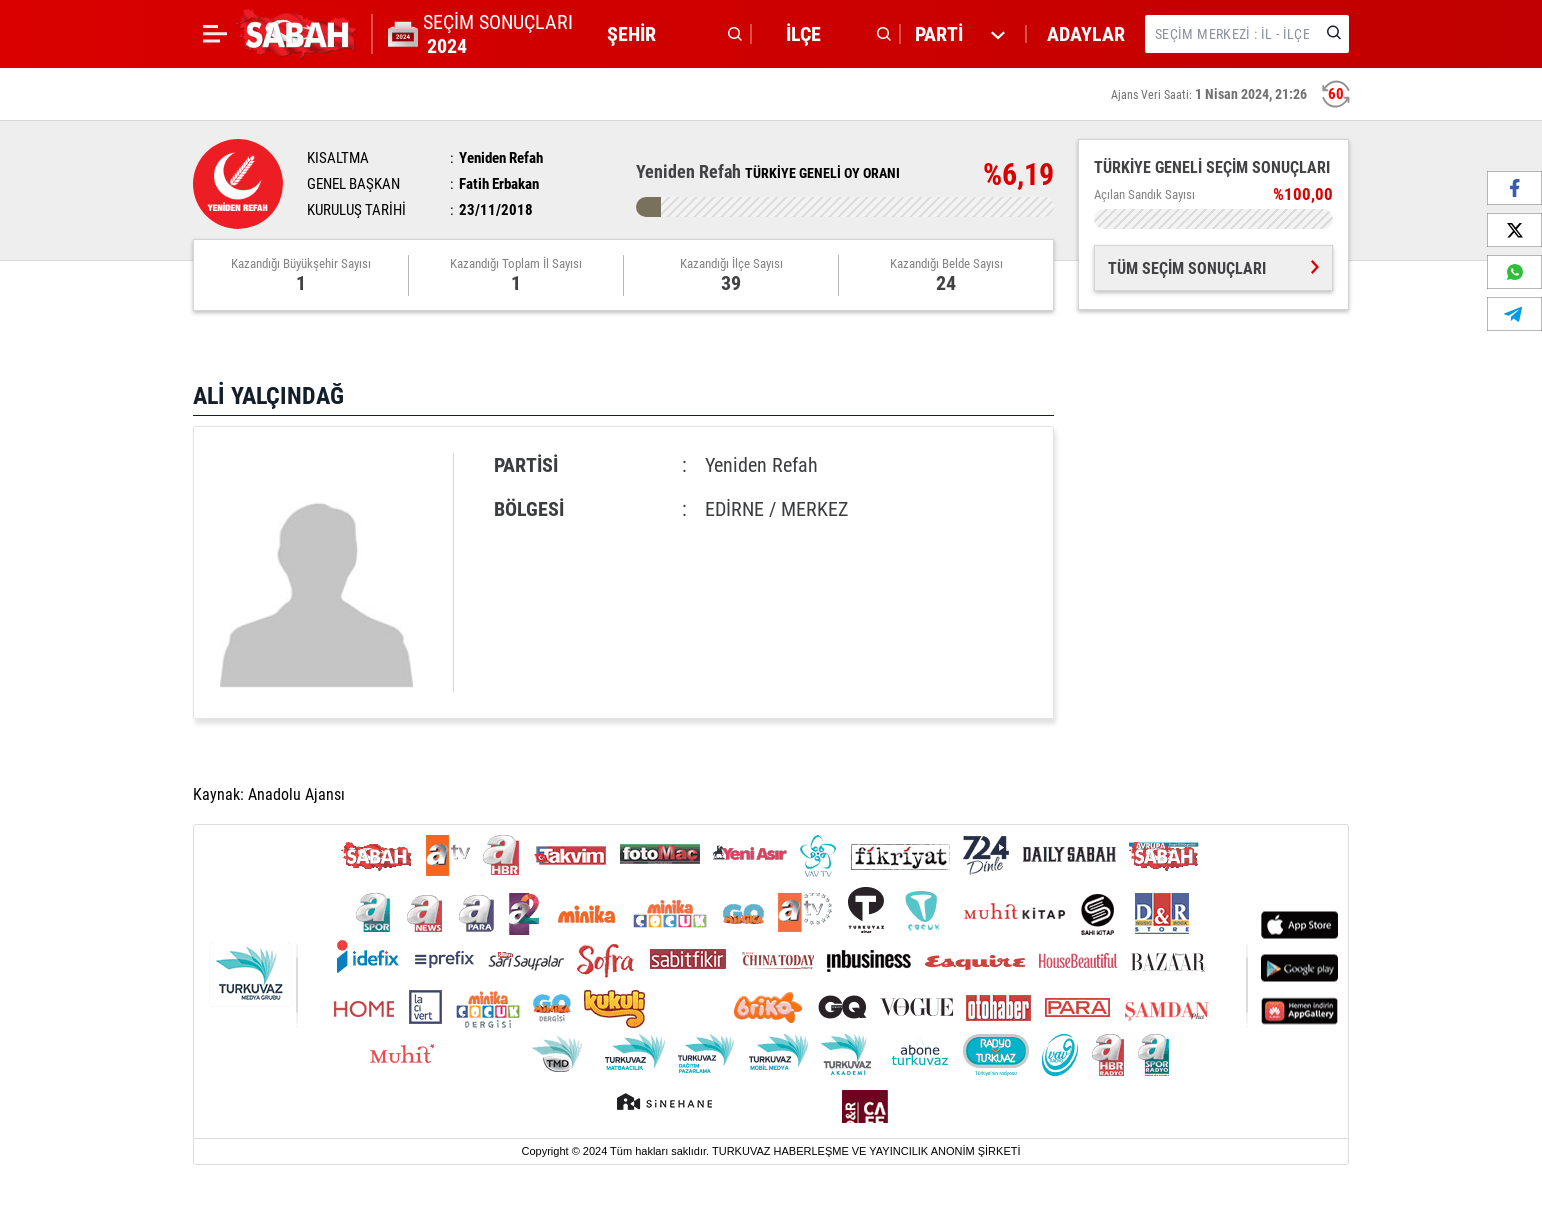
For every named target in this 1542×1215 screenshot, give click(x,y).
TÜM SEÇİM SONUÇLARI (1213, 268)
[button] (669, 34)
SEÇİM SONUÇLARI (498, 34)
